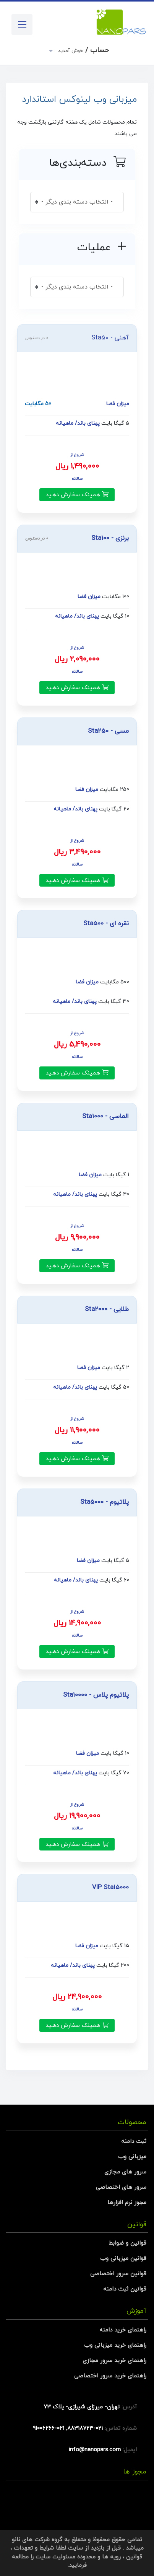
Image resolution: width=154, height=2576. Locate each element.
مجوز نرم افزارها (126, 2203)
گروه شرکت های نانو (37, 2540)
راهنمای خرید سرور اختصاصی (110, 2376)
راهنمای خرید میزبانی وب (115, 2345)
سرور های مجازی (125, 2172)
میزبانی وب (132, 2157)
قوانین (134, 2557)
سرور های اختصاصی (121, 2187)
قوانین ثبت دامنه (124, 2289)
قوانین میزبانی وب (123, 2259)
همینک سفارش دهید (77, 495)
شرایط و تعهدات (34, 2548)
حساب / (83, 50)
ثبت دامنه (133, 2141)
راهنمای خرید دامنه (122, 2330)
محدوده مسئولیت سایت (66, 2557)
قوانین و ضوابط (127, 2243)
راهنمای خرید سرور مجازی (114, 2361)
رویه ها (111, 2557)
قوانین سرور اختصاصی (118, 2274)
